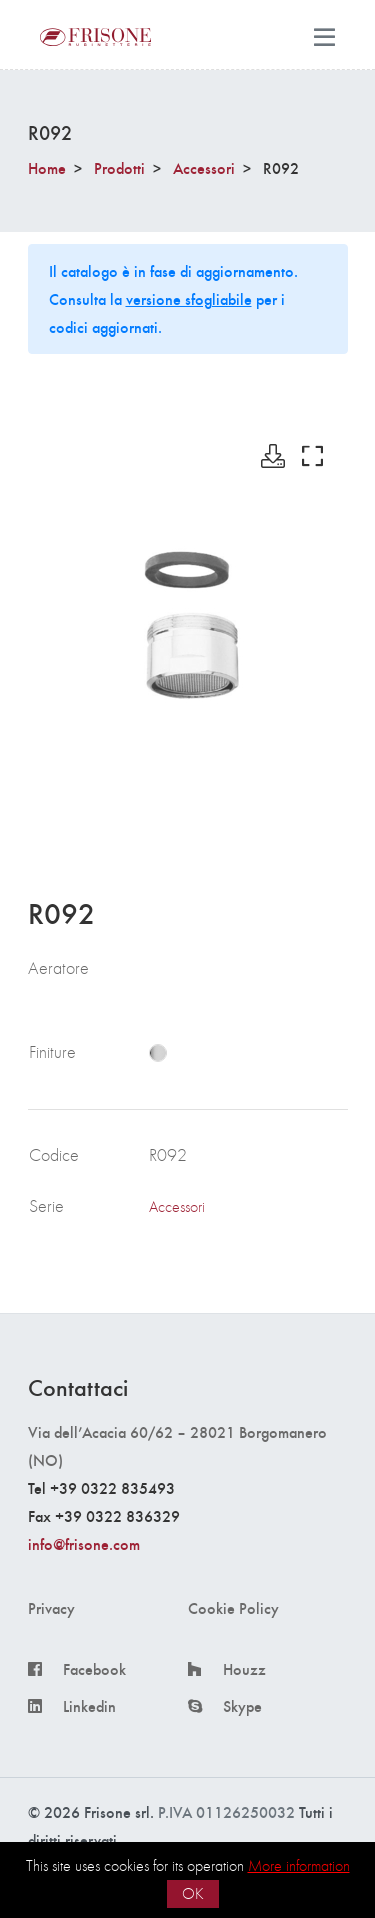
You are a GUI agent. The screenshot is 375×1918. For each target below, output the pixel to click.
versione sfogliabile (189, 298)
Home (47, 167)
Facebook (94, 1669)
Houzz (244, 1669)
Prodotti (119, 167)
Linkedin (89, 1706)
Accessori (204, 167)
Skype (242, 1706)
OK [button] (193, 1893)
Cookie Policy (233, 1608)
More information (299, 1865)
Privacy (51, 1608)
